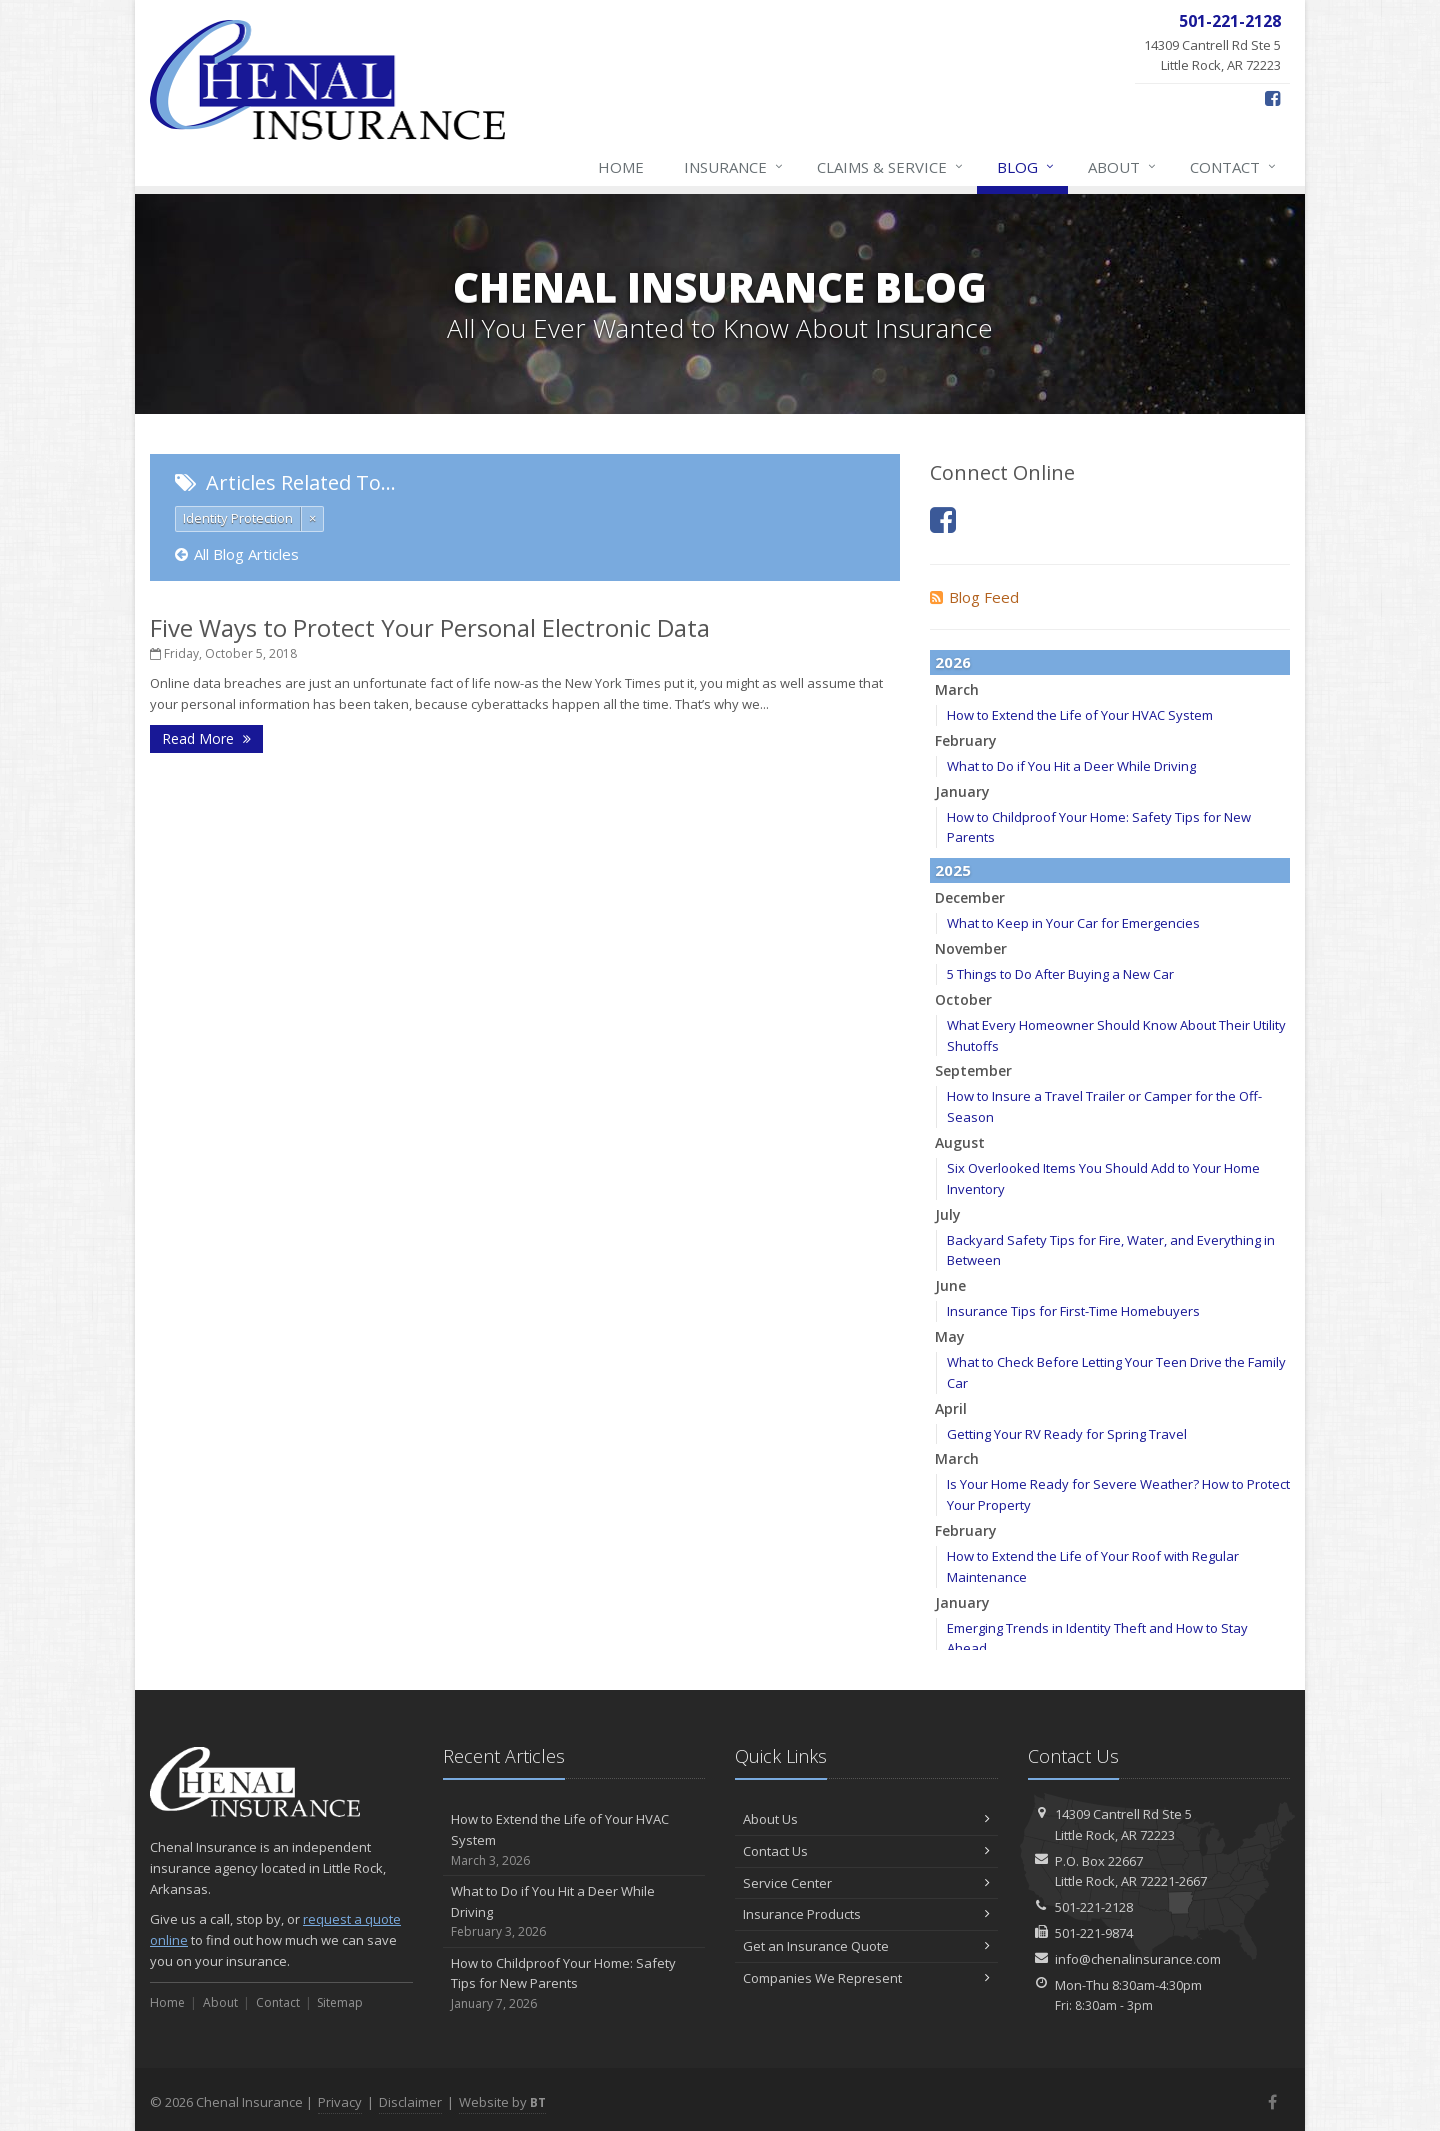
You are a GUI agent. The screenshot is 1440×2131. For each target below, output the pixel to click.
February (966, 740)
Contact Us (866, 1851)
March (957, 689)
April (951, 1408)
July (948, 1214)
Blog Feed (974, 597)
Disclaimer (410, 2102)
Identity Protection (238, 518)
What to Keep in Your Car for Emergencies (1073, 923)
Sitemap (340, 2002)
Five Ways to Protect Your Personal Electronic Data (430, 627)
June (950, 1285)
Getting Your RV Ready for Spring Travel (1067, 1434)
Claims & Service (891, 167)
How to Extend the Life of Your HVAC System (1080, 715)
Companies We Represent (866, 1978)
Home (621, 167)
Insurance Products (866, 1914)
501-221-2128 (1094, 1907)
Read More (206, 738)
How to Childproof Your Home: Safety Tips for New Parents (574, 1984)
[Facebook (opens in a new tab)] (1272, 98)
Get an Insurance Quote (866, 1946)
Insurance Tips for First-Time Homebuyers (1073, 1311)
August (960, 1142)
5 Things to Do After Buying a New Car (1060, 974)
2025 (953, 870)
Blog (1026, 167)
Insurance (734, 167)
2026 (953, 662)
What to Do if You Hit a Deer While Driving (1071, 766)
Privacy (340, 2102)
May (950, 1336)
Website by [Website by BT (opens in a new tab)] (502, 2102)
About (1123, 167)
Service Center (866, 1883)
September (973, 1070)
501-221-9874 (1094, 1933)
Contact (1234, 167)
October (963, 999)
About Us (866, 1819)
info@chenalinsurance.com (1138, 1959)
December (970, 897)
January (962, 791)
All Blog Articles (237, 554)
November (971, 948)
